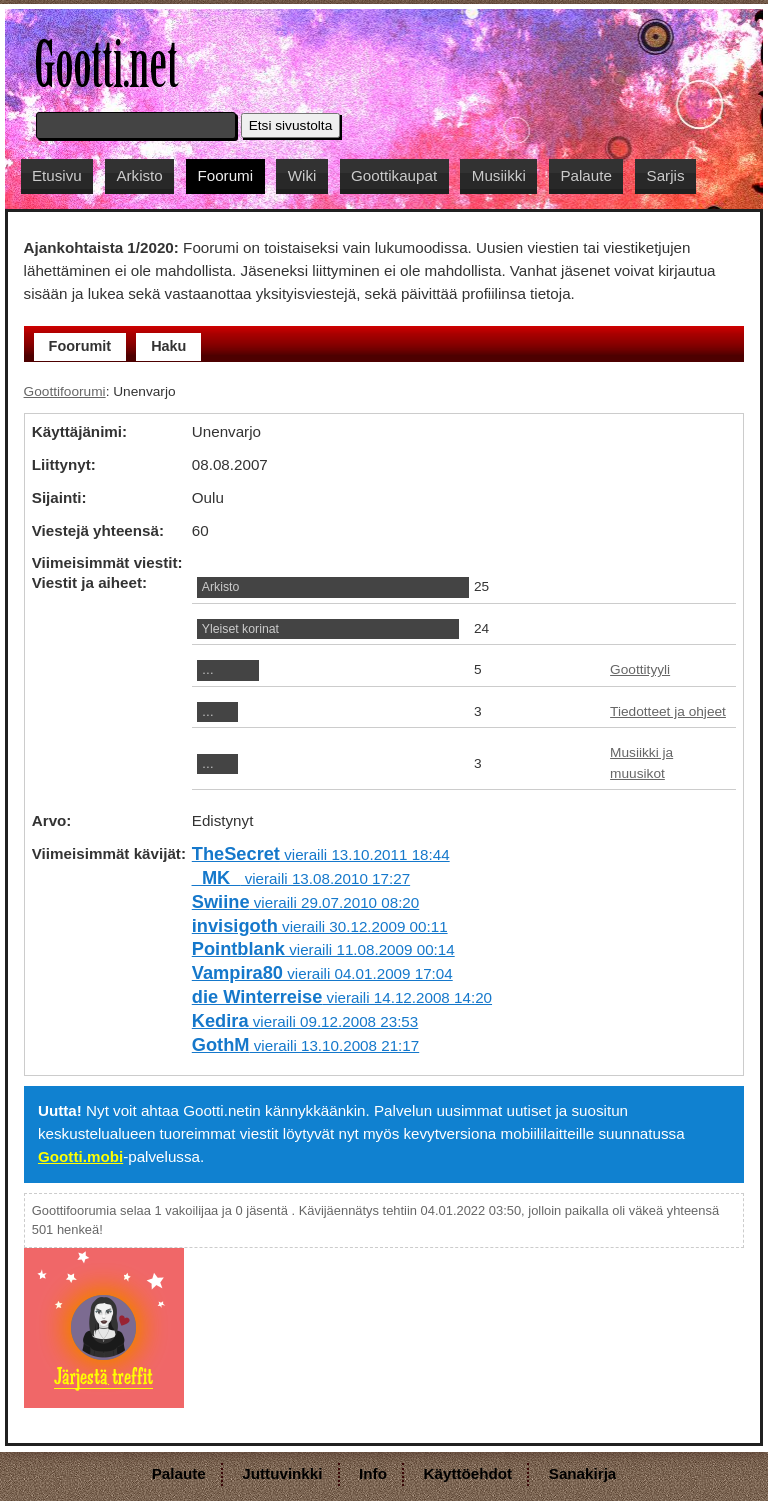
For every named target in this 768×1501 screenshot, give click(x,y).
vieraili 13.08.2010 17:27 (301, 878)
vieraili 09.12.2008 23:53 (305, 1021)
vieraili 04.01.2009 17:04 (322, 973)
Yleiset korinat (240, 629)
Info (373, 1473)
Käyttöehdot (468, 1473)
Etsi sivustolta (291, 125)
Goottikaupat (394, 175)
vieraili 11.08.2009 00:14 (323, 949)
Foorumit (80, 346)
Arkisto (139, 175)
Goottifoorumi (65, 391)
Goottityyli (640, 669)
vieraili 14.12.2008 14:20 (342, 997)
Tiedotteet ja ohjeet (668, 711)
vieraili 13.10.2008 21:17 (305, 1045)
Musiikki (499, 175)
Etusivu (57, 175)
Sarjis (666, 175)
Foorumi (225, 175)
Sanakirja (583, 1473)
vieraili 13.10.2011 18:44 (321, 854)
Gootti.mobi (80, 1156)
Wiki (302, 175)
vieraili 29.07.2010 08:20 (305, 902)
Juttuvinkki (282, 1473)
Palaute (586, 175)
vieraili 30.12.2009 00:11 (320, 926)
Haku (168, 346)
